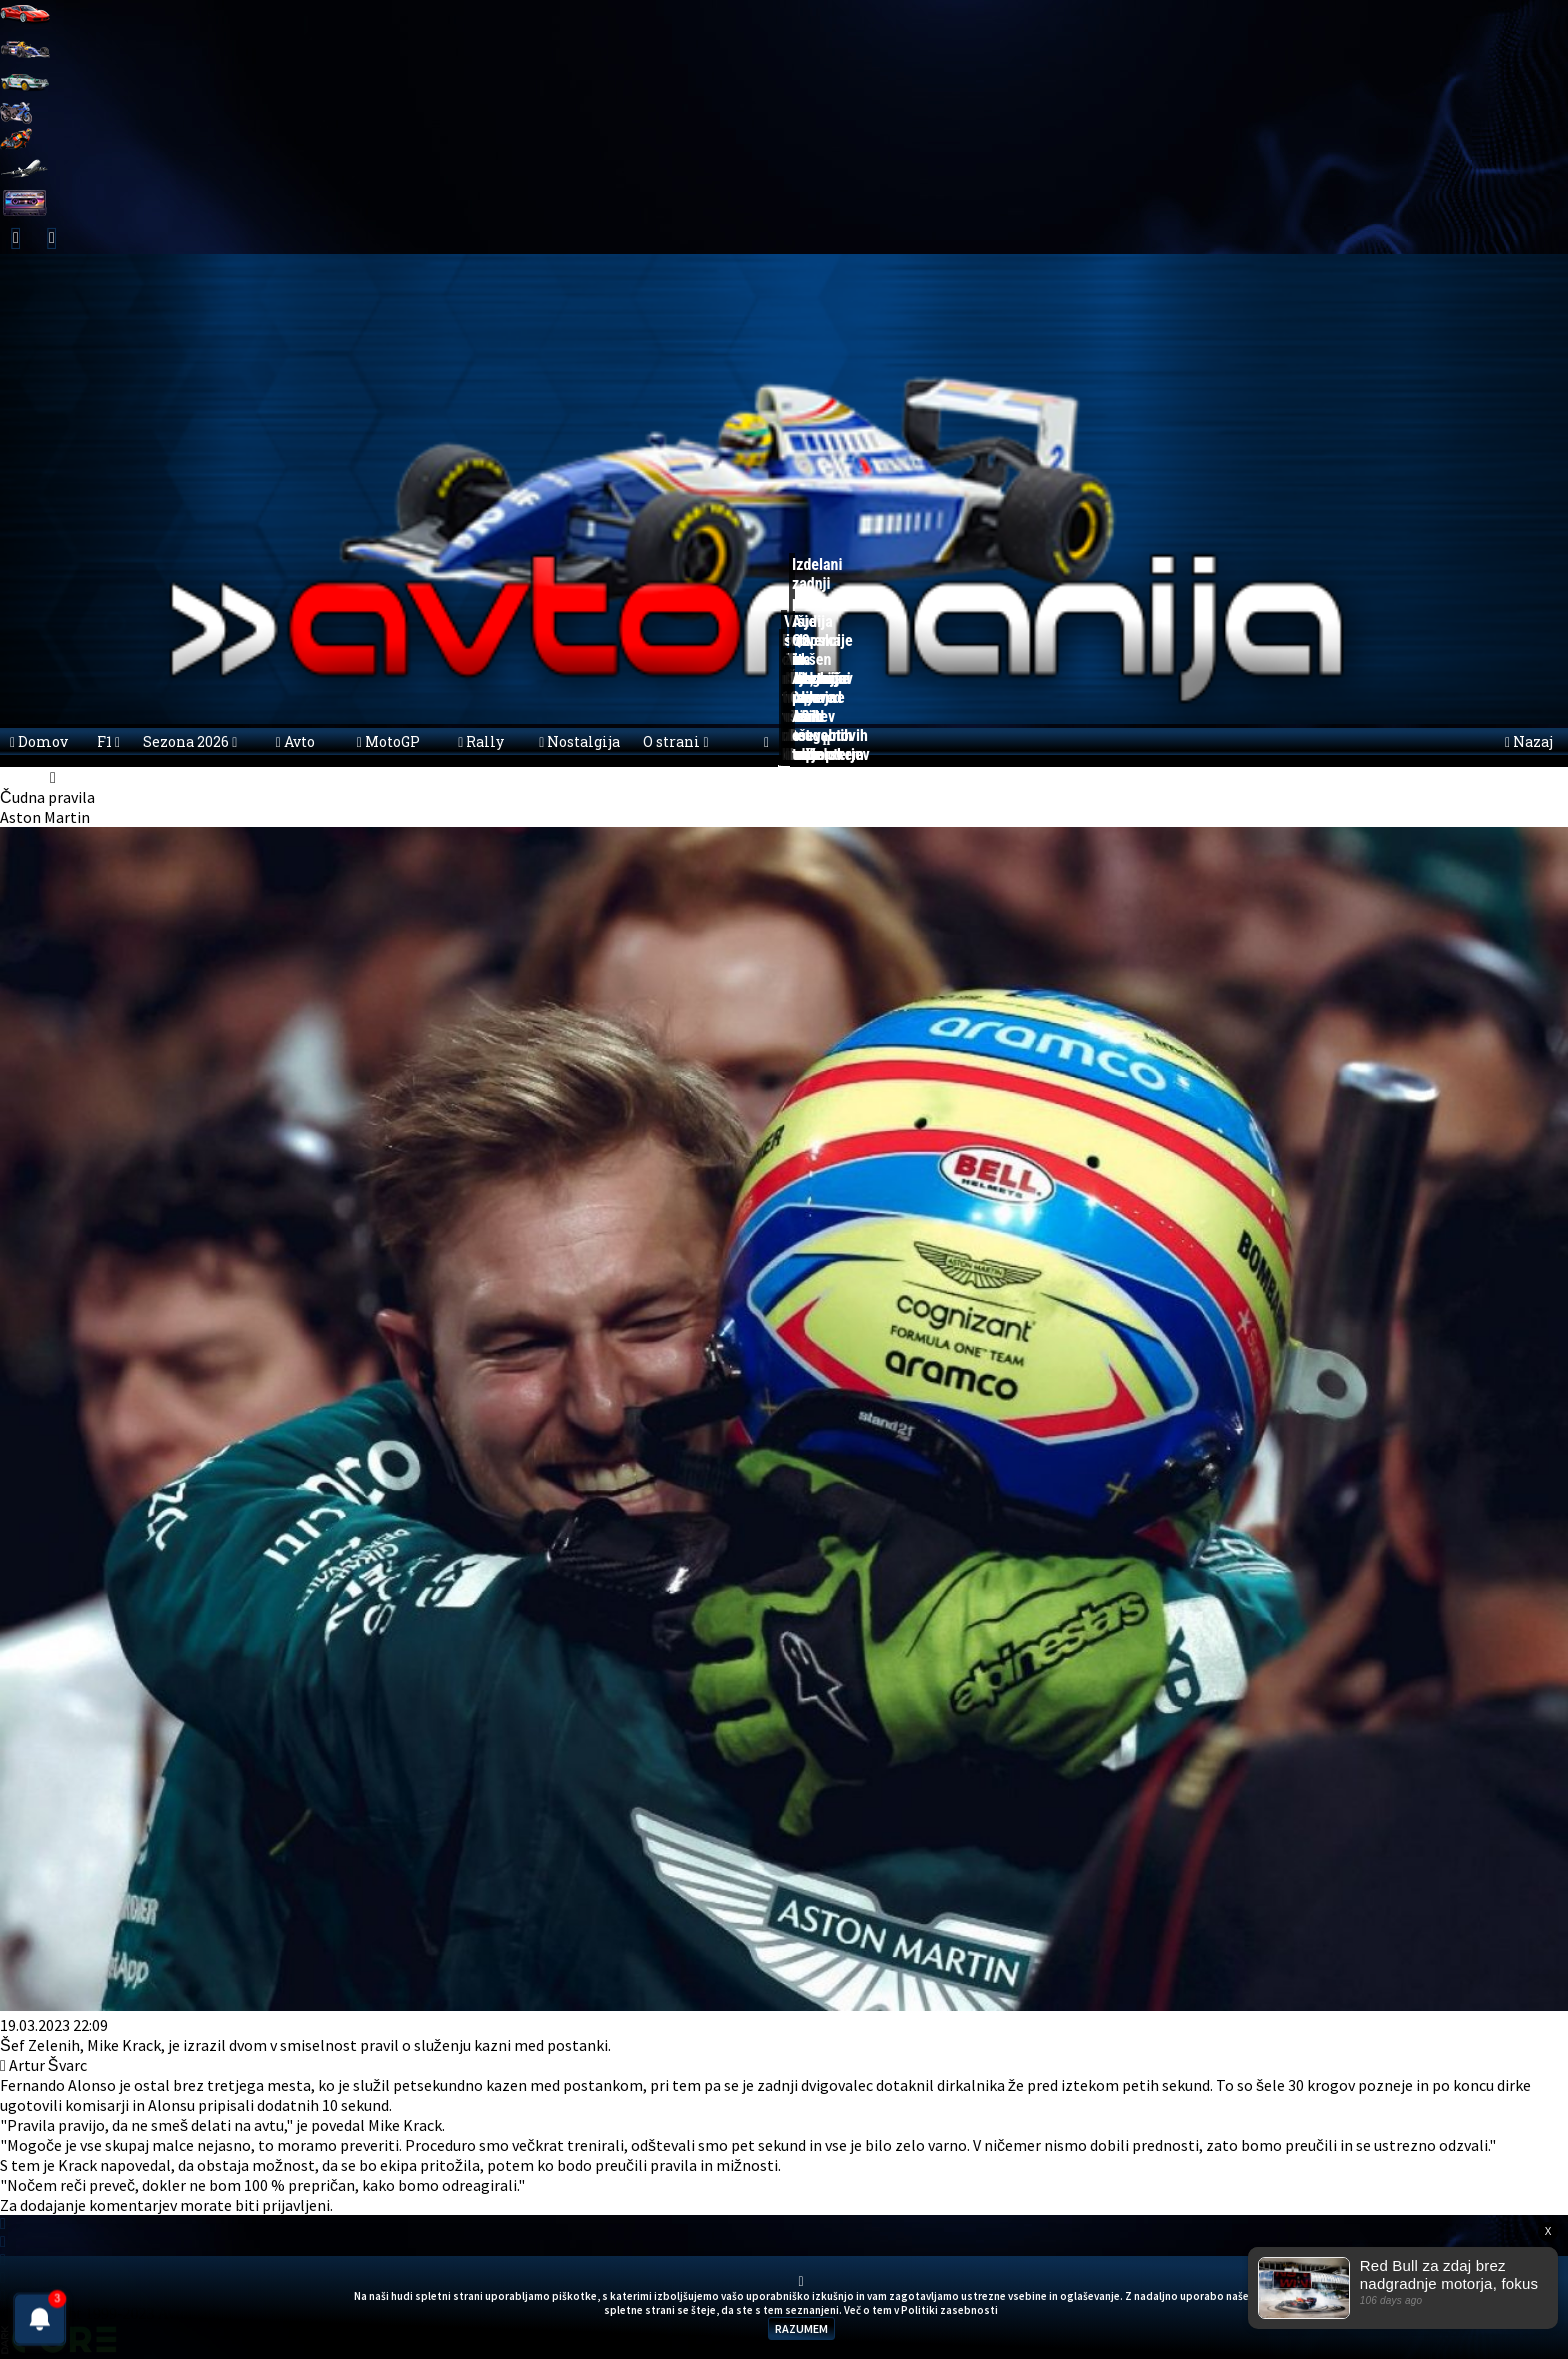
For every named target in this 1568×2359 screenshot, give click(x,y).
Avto (295, 741)
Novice (82, 777)
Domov (39, 741)
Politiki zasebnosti (949, 2310)
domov (23, 777)
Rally (481, 741)
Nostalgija (579, 741)
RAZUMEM (801, 2328)
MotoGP (388, 741)
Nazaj (1529, 741)
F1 (108, 741)
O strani (675, 741)
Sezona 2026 (190, 741)
